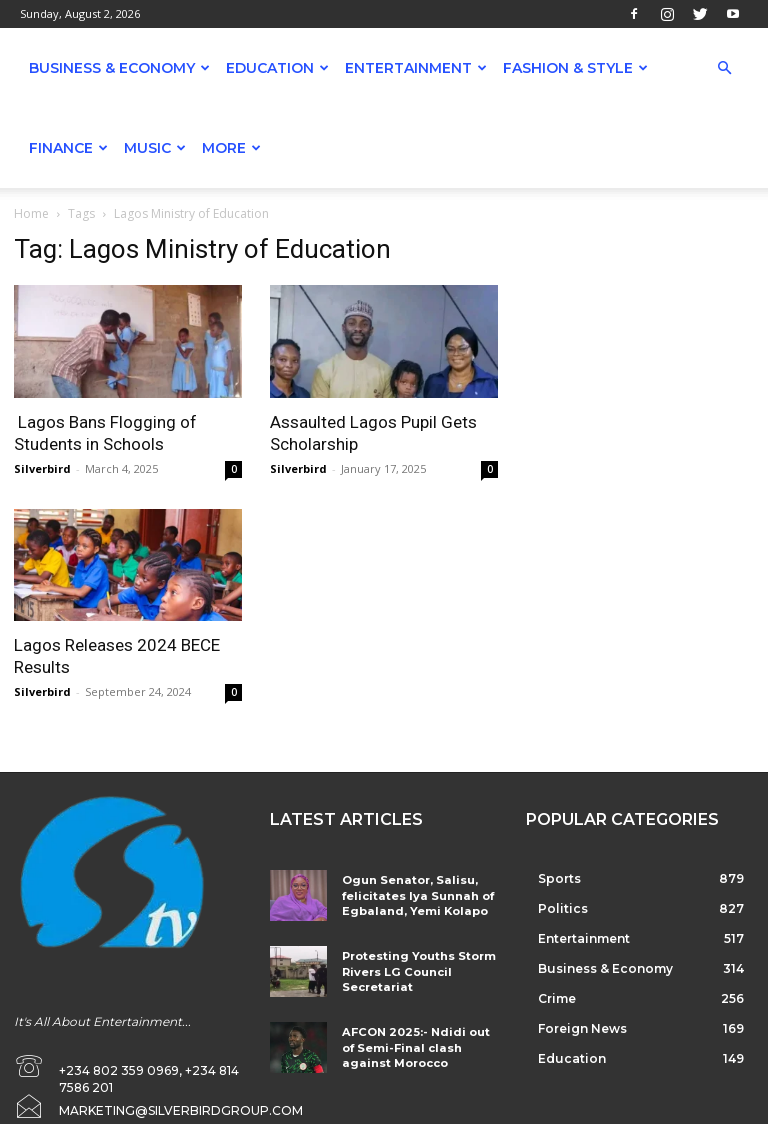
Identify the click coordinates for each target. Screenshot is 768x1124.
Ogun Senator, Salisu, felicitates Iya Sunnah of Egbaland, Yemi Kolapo (409, 893)
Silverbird (42, 468)
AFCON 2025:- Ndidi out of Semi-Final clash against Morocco (413, 1036)
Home (31, 213)
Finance (68, 148)
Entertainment (416, 68)
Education (277, 68)
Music (155, 148)
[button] (724, 68)
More (231, 148)
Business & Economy (119, 68)
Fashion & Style (575, 68)
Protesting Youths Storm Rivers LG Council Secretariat (409, 964)
